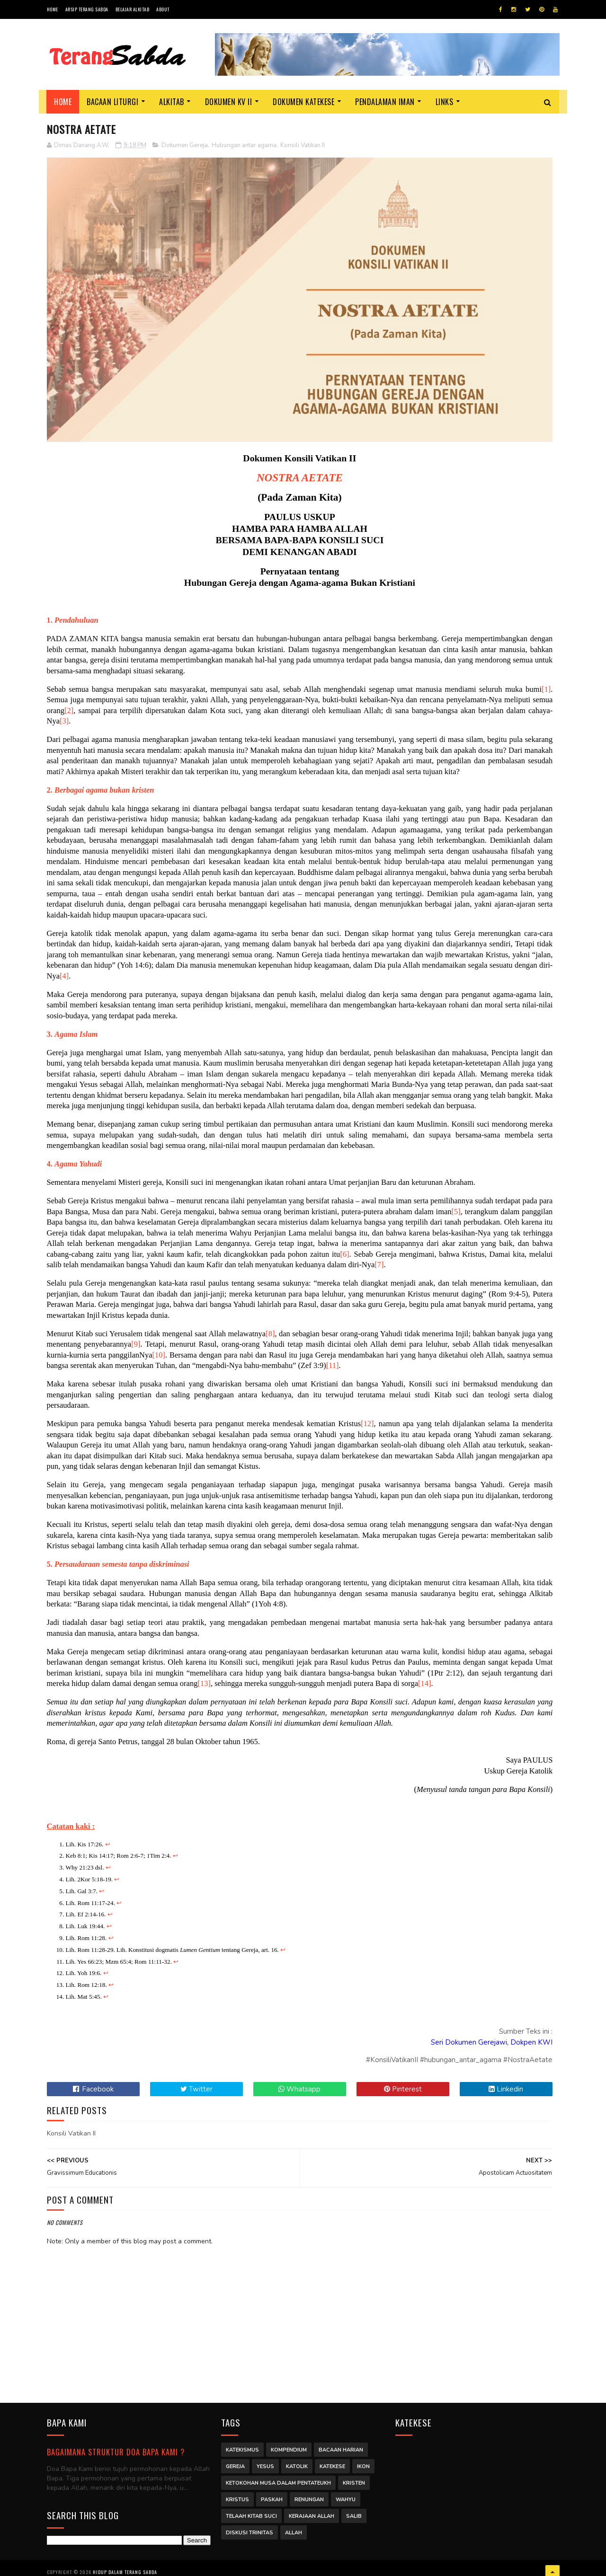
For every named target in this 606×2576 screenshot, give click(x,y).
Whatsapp (298, 2088)
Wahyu (346, 2495)
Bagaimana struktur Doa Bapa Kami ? (116, 2447)
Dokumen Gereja (184, 146)
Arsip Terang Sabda (86, 9)
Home (52, 9)
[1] (542, 688)
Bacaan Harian (341, 2445)
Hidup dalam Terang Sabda (125, 2563)
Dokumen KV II (228, 101)
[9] (156, 1343)
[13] (204, 1682)
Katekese (332, 2462)
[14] (424, 1682)
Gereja (235, 2462)
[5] (484, 1210)
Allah (293, 2528)
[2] (68, 709)
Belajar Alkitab (133, 9)
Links (445, 101)
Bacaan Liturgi (113, 101)
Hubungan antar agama (244, 146)
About (162, 9)
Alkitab (172, 101)
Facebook (92, 2088)
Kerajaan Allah (311, 2511)
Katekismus (242, 2445)
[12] (365, 1422)
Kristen (354, 2478)
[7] (404, 1263)
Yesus (265, 2462)
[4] (77, 974)
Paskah (272, 2495)
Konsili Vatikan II (302, 146)
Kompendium (289, 2445)
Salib (354, 2511)
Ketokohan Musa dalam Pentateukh (278, 2478)
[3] (64, 719)
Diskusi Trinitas (249, 2528)
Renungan (309, 2495)
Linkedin (503, 2088)
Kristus (237, 2495)
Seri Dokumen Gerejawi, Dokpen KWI (488, 2041)
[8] (275, 1332)
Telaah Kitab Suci (251, 2511)
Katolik (297, 2462)
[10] (202, 1354)
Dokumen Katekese (304, 101)
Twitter (195, 2088)
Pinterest (400, 2088)
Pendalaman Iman (385, 101)
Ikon (363, 2462)
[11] (380, 1364)
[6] (367, 1253)
